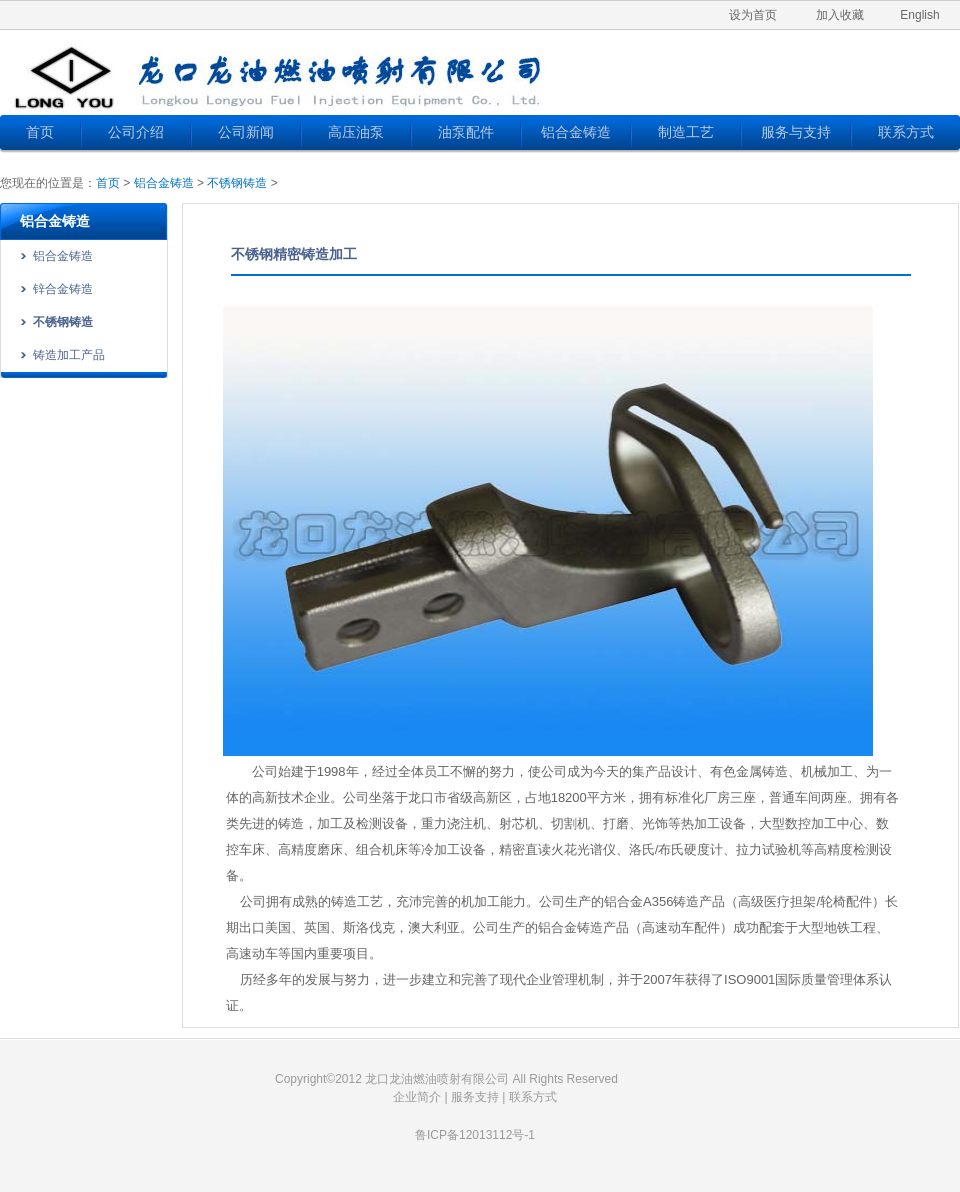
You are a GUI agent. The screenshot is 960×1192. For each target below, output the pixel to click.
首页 (40, 132)
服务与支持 (796, 132)
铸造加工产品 (69, 355)
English (919, 15)
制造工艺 (686, 132)
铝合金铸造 (576, 132)
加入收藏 (840, 15)
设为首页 (753, 15)
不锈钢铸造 (237, 183)
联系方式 (906, 132)
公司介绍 (136, 132)
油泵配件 (466, 132)
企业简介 (417, 1097)
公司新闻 (246, 132)
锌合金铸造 (63, 289)
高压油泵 (356, 132)
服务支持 (475, 1097)
